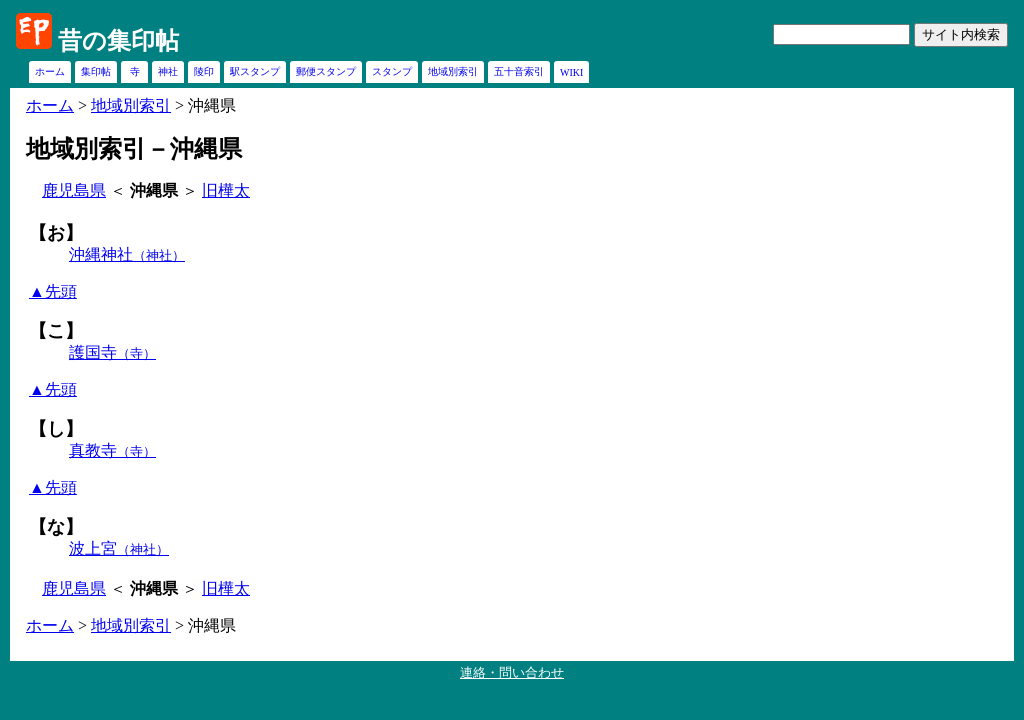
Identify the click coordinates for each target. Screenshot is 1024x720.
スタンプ (392, 71)
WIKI (571, 72)
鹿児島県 (74, 190)
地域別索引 (453, 71)
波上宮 (119, 548)
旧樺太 (226, 190)
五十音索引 (519, 71)
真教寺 (112, 450)
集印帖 (96, 71)
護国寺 (112, 352)
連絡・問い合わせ (512, 672)
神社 (168, 71)
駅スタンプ (255, 71)
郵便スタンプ (326, 71)
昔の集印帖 (118, 41)
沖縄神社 (127, 254)
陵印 (204, 71)
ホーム (50, 71)
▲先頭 (53, 291)
